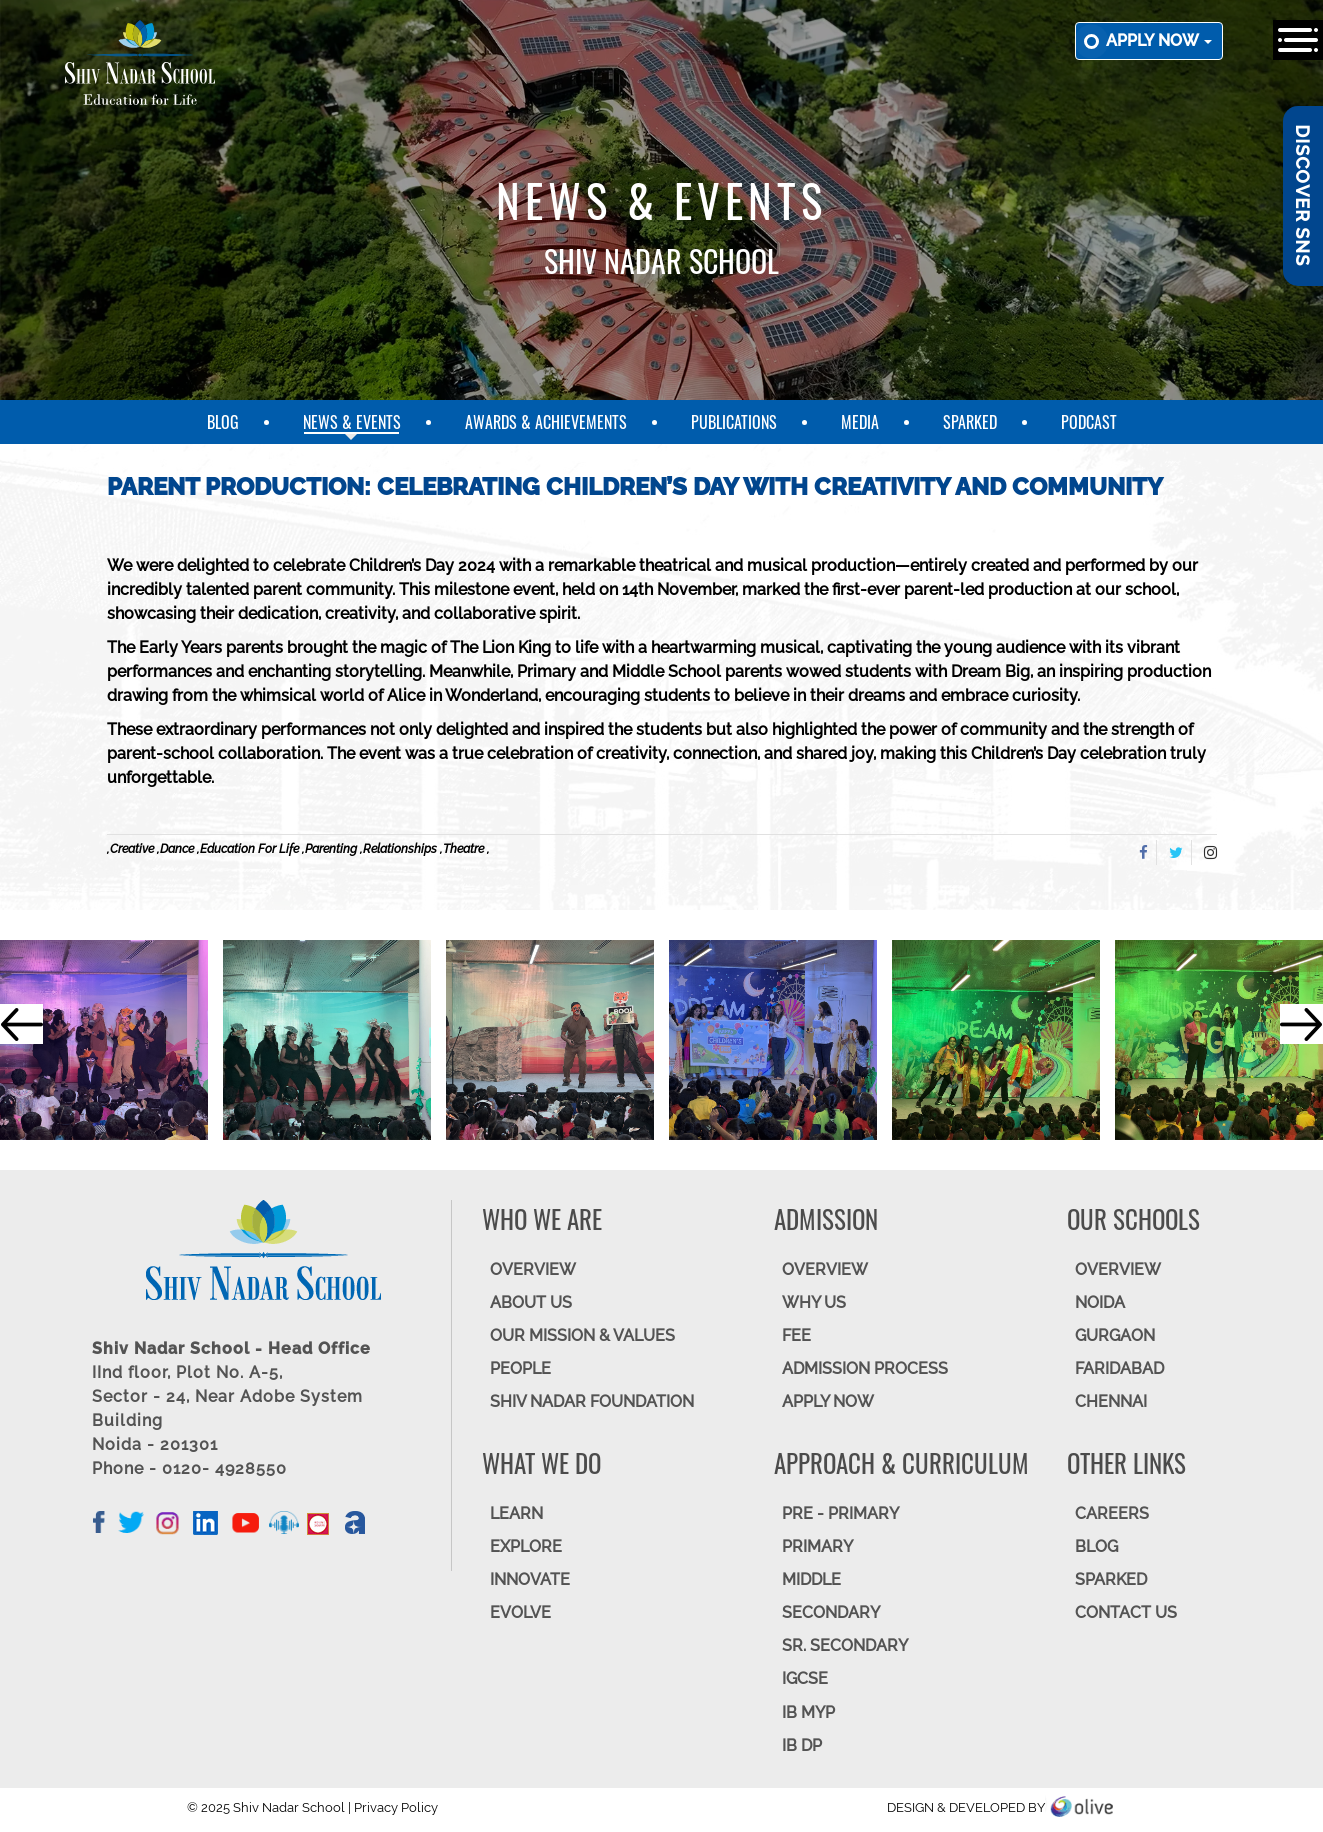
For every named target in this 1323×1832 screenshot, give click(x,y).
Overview (1118, 1269)
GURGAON (1115, 1335)
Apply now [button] (1159, 40)
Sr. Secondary (845, 1645)
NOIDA (1100, 1302)
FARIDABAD (1119, 1368)
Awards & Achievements (546, 422)
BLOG (1096, 1546)
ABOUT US (531, 1302)
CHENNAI (1111, 1401)
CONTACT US (1126, 1612)
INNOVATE (530, 1579)
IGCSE (805, 1678)
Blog (223, 422)
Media (860, 422)
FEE (796, 1335)
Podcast (1089, 422)
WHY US (814, 1302)
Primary (817, 1546)
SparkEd (970, 422)
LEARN (516, 1513)
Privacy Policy (396, 1807)
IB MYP (808, 1712)
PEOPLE (520, 1368)
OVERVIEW (533, 1269)
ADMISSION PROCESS (865, 1368)
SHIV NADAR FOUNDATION (592, 1401)
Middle (811, 1579)
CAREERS (1112, 1513)
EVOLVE (520, 1612)
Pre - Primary (840, 1513)
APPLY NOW (828, 1401)
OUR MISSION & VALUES (582, 1335)
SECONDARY (831, 1612)
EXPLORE (526, 1546)
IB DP (802, 1745)
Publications (734, 422)
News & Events (352, 422)
